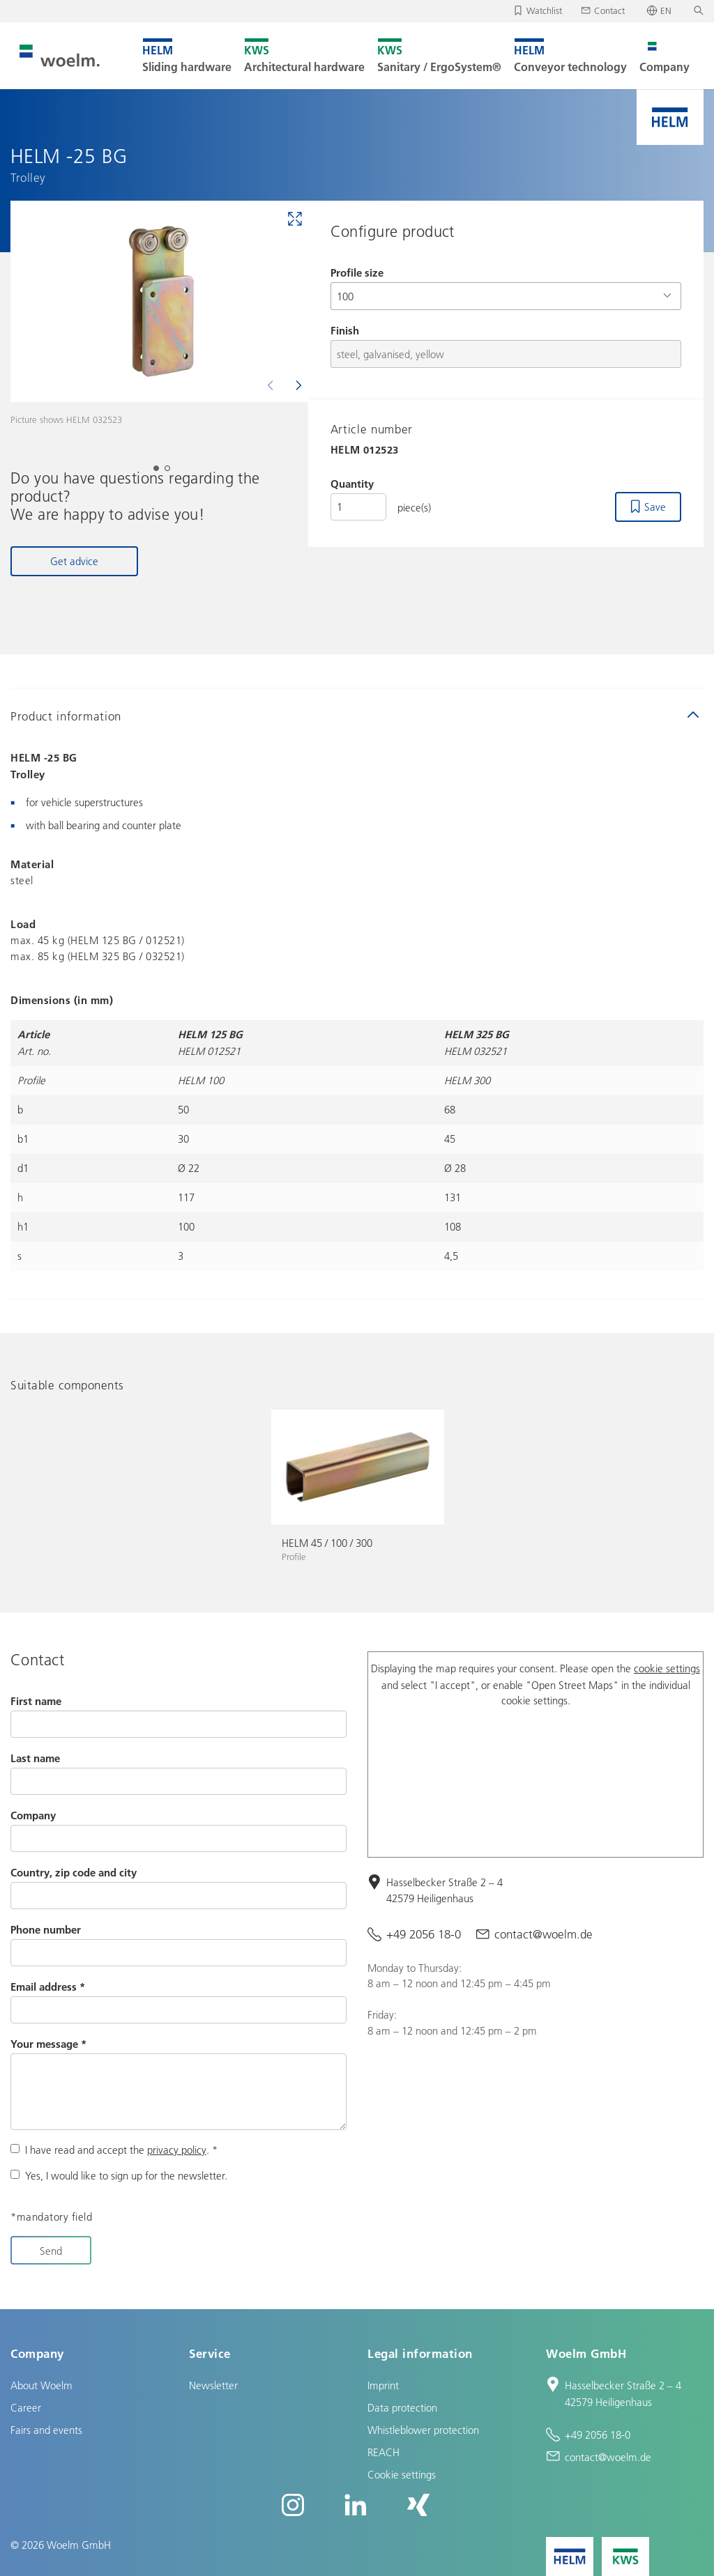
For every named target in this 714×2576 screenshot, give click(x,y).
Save (655, 507)
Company (33, 1815)
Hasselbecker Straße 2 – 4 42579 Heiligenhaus (444, 1890)
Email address (47, 1986)
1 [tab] (160, 472)
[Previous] (272, 385)
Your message (48, 2044)
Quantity (352, 484)
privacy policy (176, 2150)
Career (25, 2407)
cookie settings (667, 1668)
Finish (345, 330)
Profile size (357, 272)
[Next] (297, 385)
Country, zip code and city (73, 1872)
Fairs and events (46, 2430)
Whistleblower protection (423, 2430)
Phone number (45, 1929)
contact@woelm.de (543, 1934)
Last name (35, 1758)
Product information (65, 716)
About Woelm (41, 2385)
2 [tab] (171, 472)
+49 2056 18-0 (423, 1934)
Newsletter (213, 2385)
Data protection (402, 2407)
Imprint (383, 2385)
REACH (383, 2452)
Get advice (74, 561)
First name (35, 1701)
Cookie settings (401, 2474)
